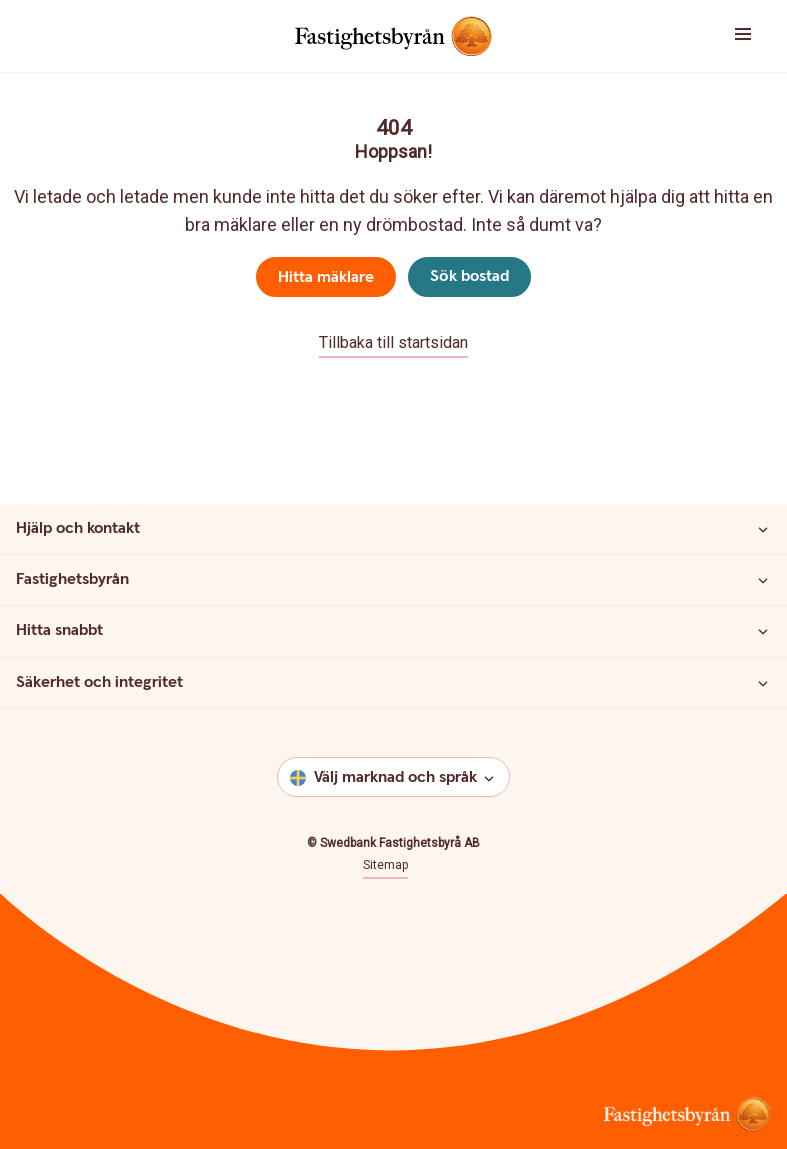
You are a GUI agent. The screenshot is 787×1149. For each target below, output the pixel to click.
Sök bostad (469, 276)
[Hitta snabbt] (763, 631)
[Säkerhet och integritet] (763, 683)
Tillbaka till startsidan (393, 342)
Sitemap (385, 865)
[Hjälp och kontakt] (763, 529)
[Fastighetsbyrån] (763, 580)
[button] (721, 36)
